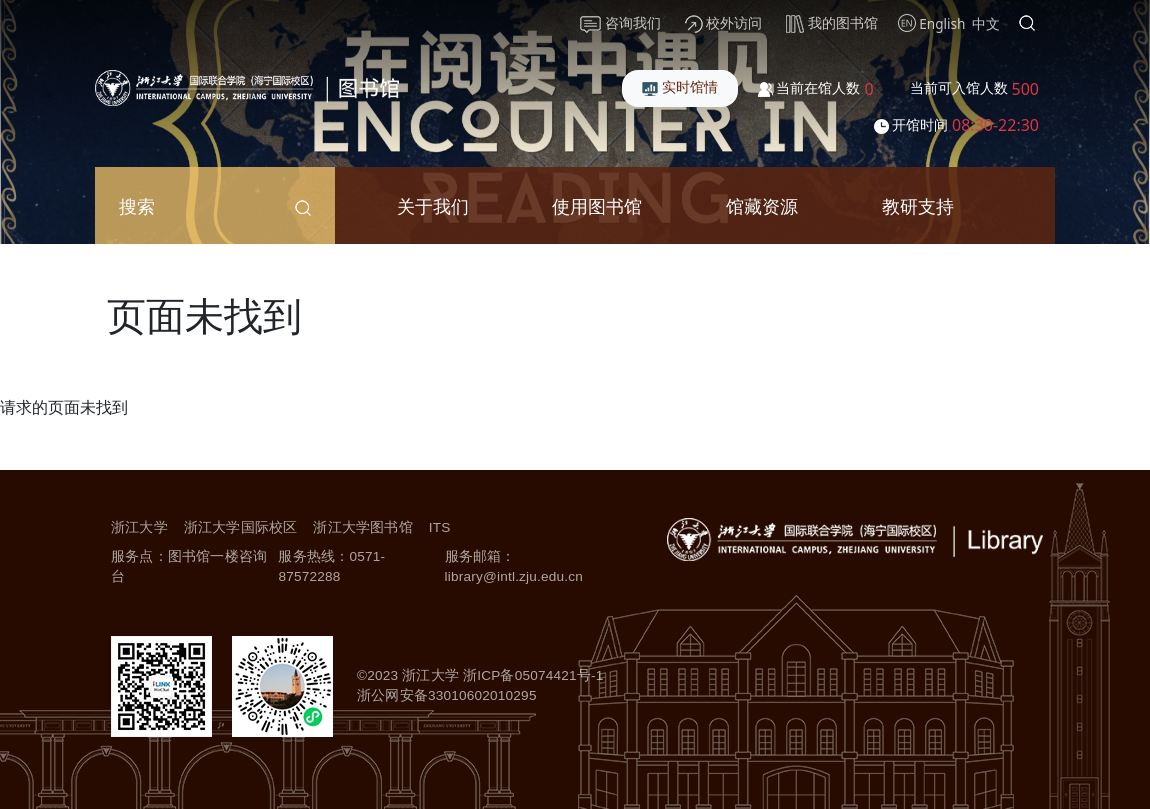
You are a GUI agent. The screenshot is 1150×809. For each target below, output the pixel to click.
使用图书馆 (597, 205)
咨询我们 (620, 23)
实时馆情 (680, 86)
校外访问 (724, 23)
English (942, 23)
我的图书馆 (832, 23)
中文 (986, 23)
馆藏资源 (762, 205)
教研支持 (918, 205)
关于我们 (433, 205)
